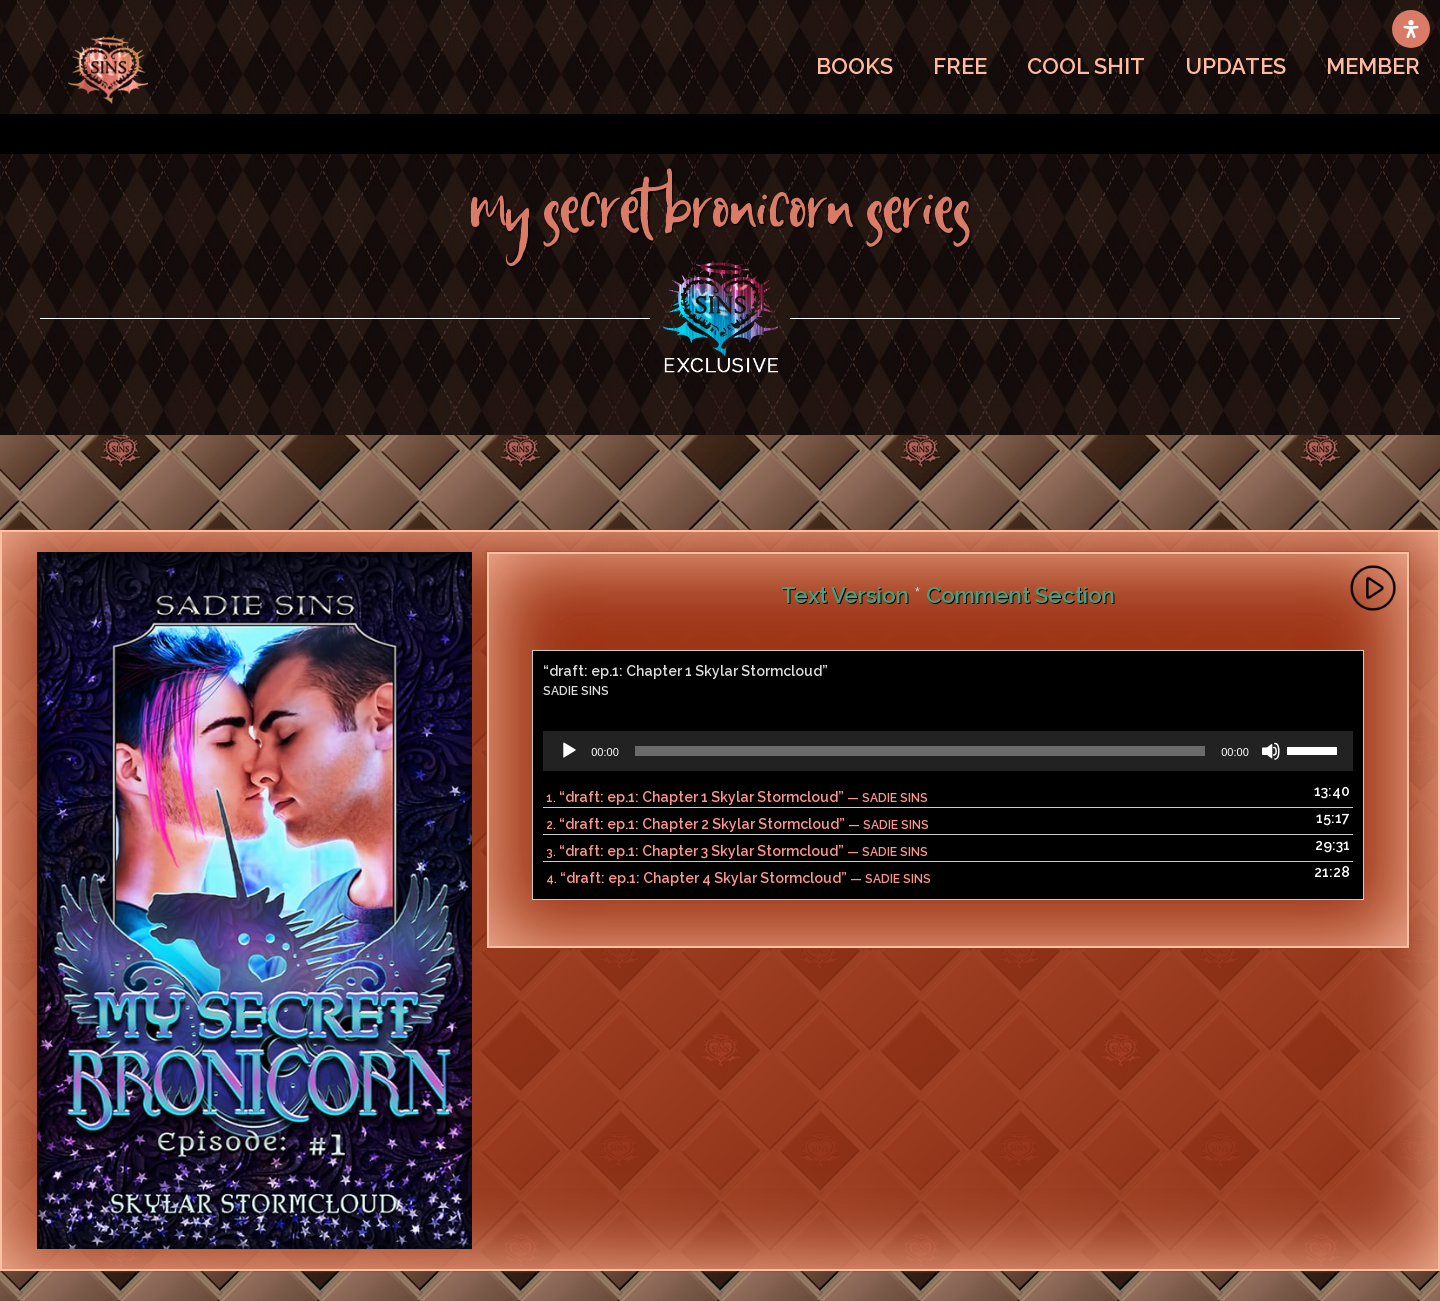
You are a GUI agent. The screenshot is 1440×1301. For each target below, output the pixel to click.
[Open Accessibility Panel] (1411, 29)
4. (738, 878)
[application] (948, 751)
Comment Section (1020, 595)
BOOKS (854, 66)
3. (737, 851)
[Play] (569, 751)
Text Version (845, 595)
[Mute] (1271, 751)
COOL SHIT (1086, 66)
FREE (960, 66)
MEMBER (1373, 66)
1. (737, 797)
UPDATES (1235, 66)
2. (737, 824)
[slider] (920, 751)
